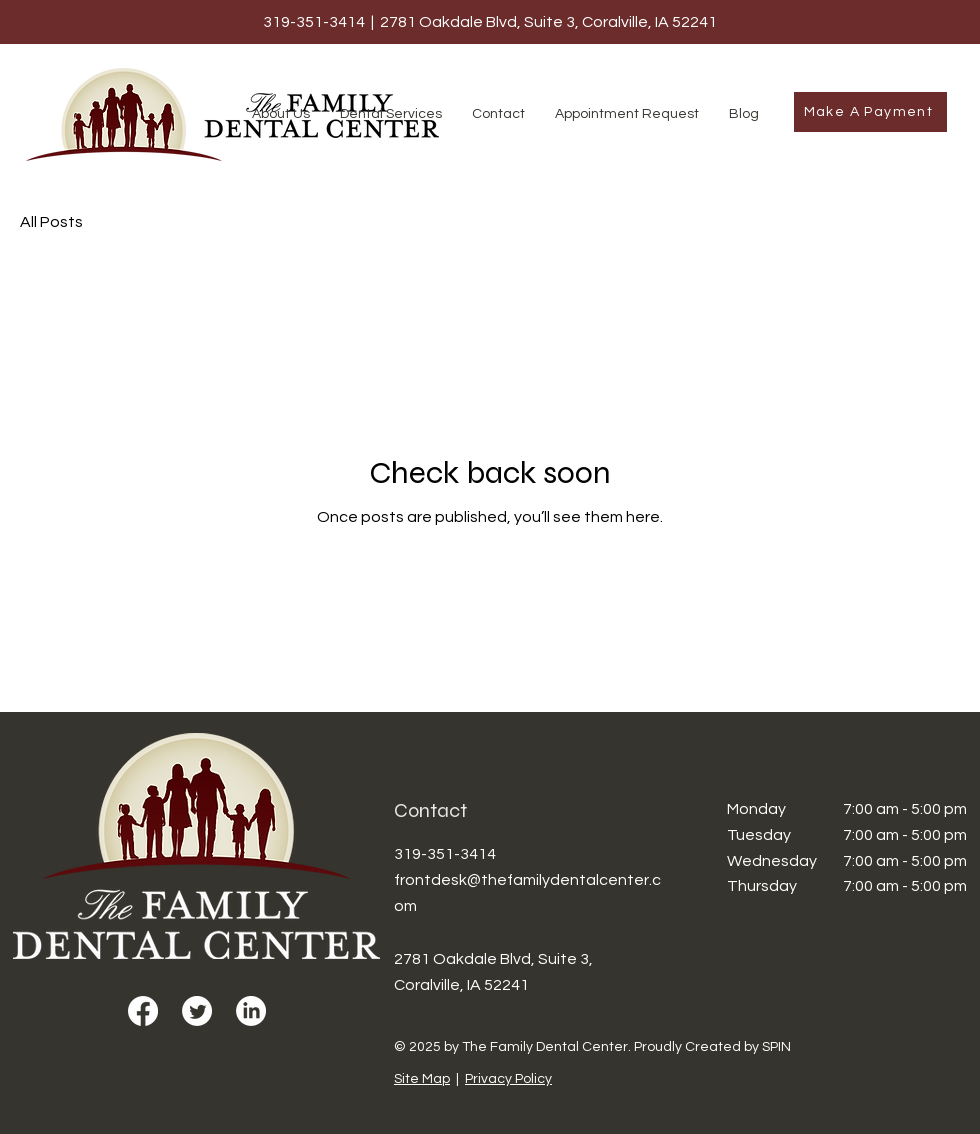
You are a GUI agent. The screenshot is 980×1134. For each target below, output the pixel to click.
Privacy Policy (508, 1079)
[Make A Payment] (870, 112)
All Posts (51, 222)
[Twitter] (197, 1011)
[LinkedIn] (251, 1011)
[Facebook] (143, 1011)
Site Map (422, 1079)
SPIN (776, 1047)
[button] (281, 114)
